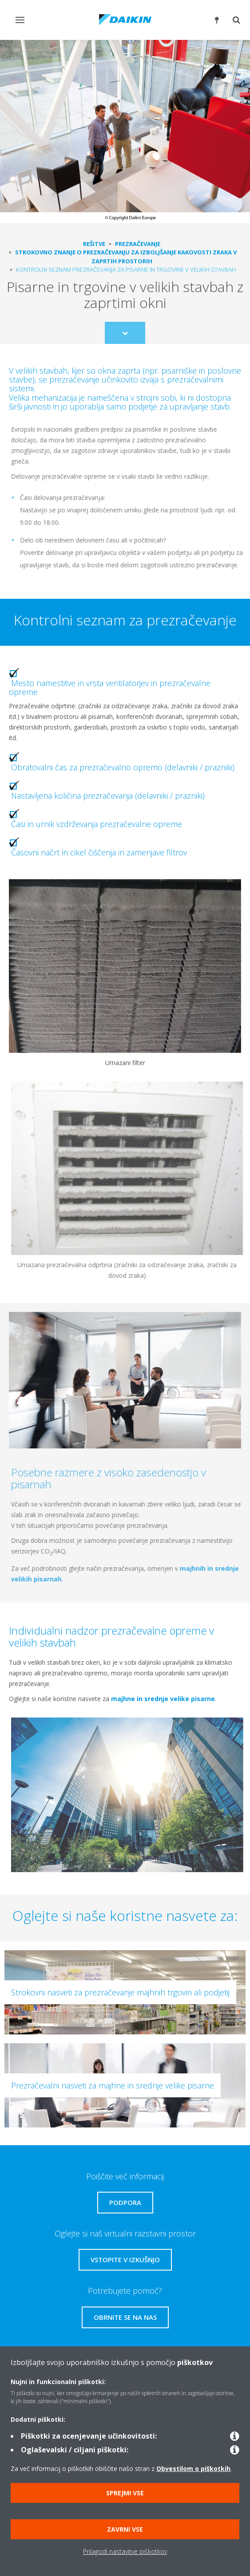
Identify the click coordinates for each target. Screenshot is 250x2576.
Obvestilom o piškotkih (193, 2468)
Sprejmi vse (125, 2493)
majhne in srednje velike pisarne (159, 1698)
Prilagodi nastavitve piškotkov (125, 2551)
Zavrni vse (125, 2529)
